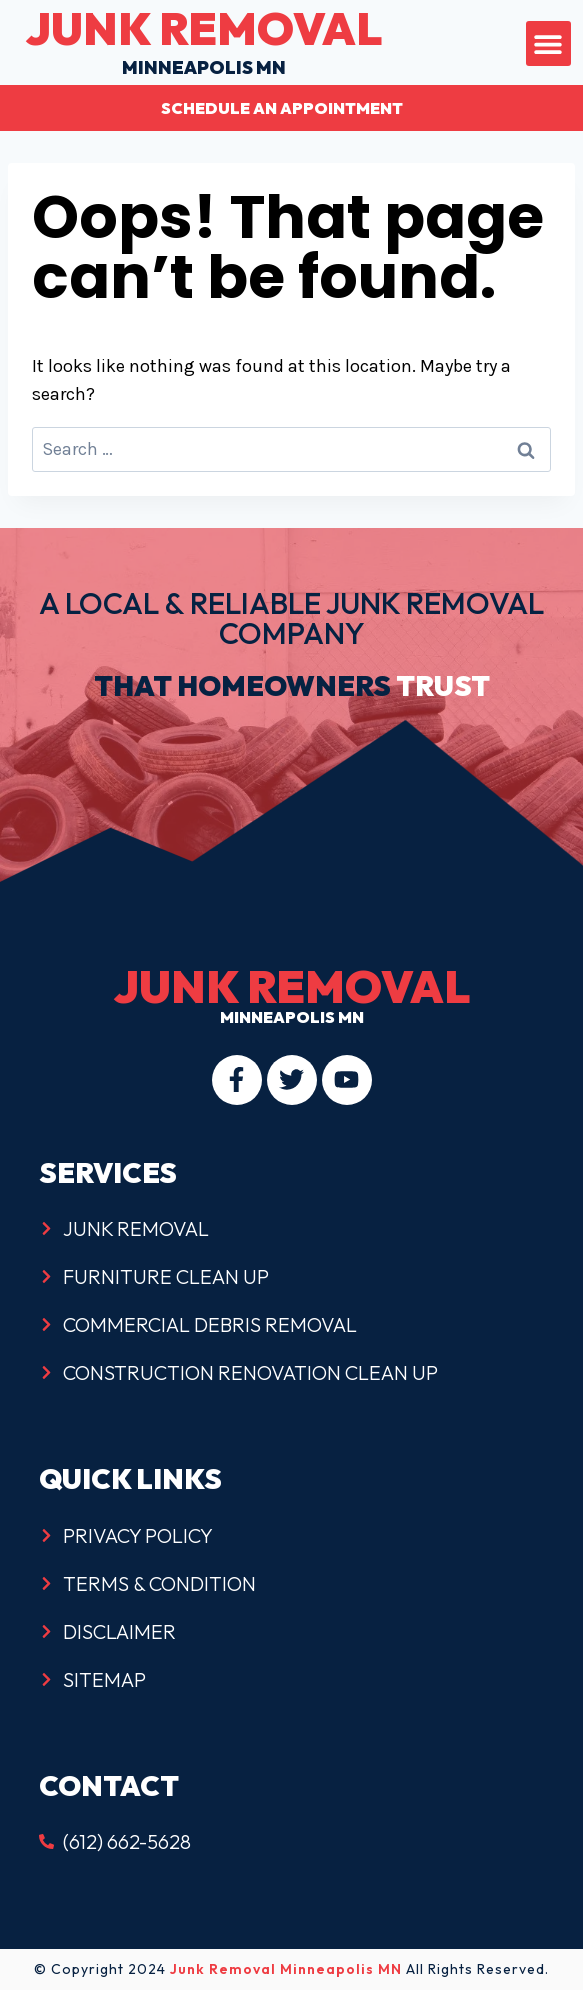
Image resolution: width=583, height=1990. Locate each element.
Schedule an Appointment (282, 108)
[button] (548, 43)
